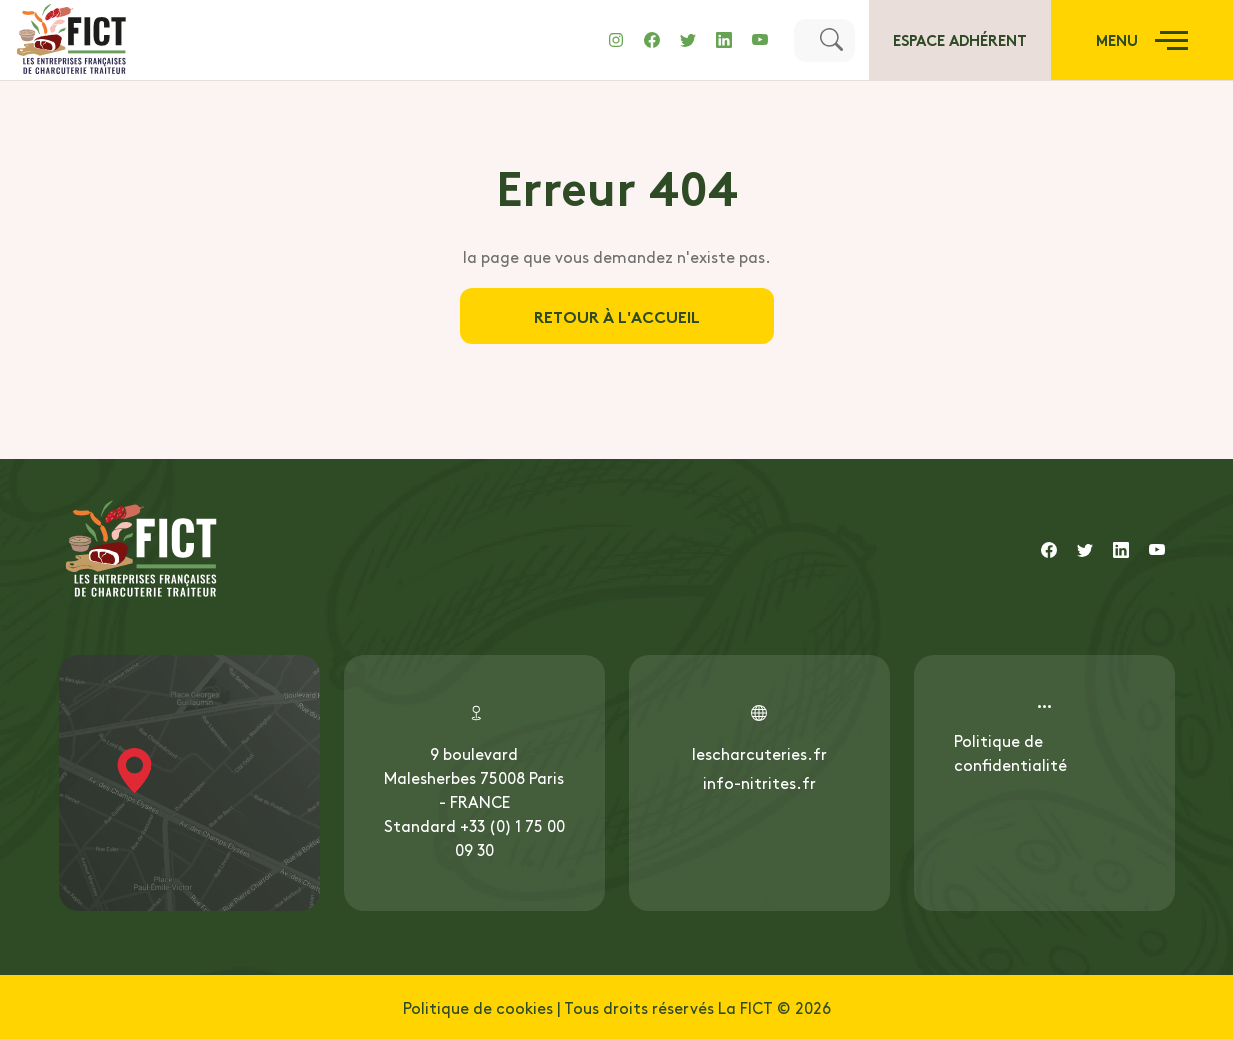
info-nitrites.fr (759, 782)
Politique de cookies (478, 1007)
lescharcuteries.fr (759, 753)
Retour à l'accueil (617, 315)
